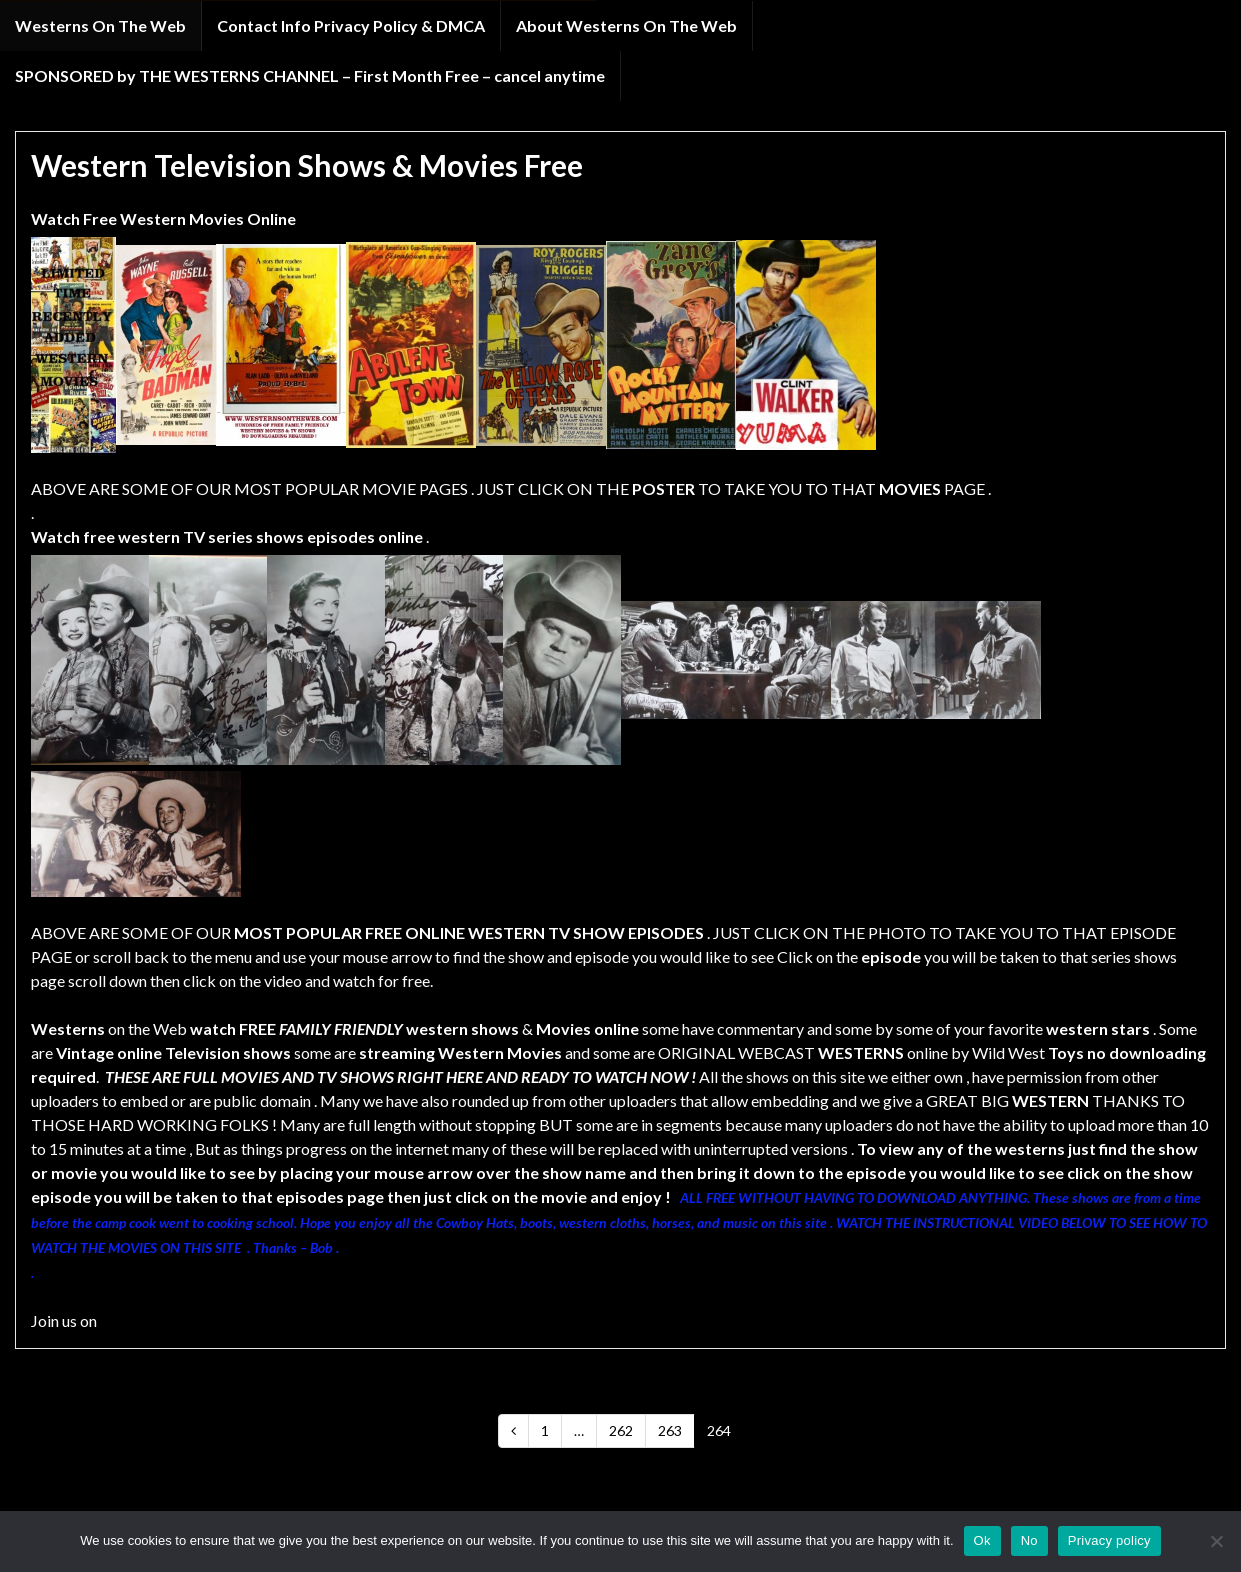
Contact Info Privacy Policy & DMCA (351, 25)
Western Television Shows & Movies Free (307, 165)
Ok (982, 1540)
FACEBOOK (143, 1320)
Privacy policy (1109, 1540)
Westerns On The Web (100, 25)
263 (670, 1430)
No (1029, 1540)
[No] (1216, 1541)
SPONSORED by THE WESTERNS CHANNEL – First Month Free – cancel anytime (310, 75)
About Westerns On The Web (626, 25)
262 (621, 1430)
